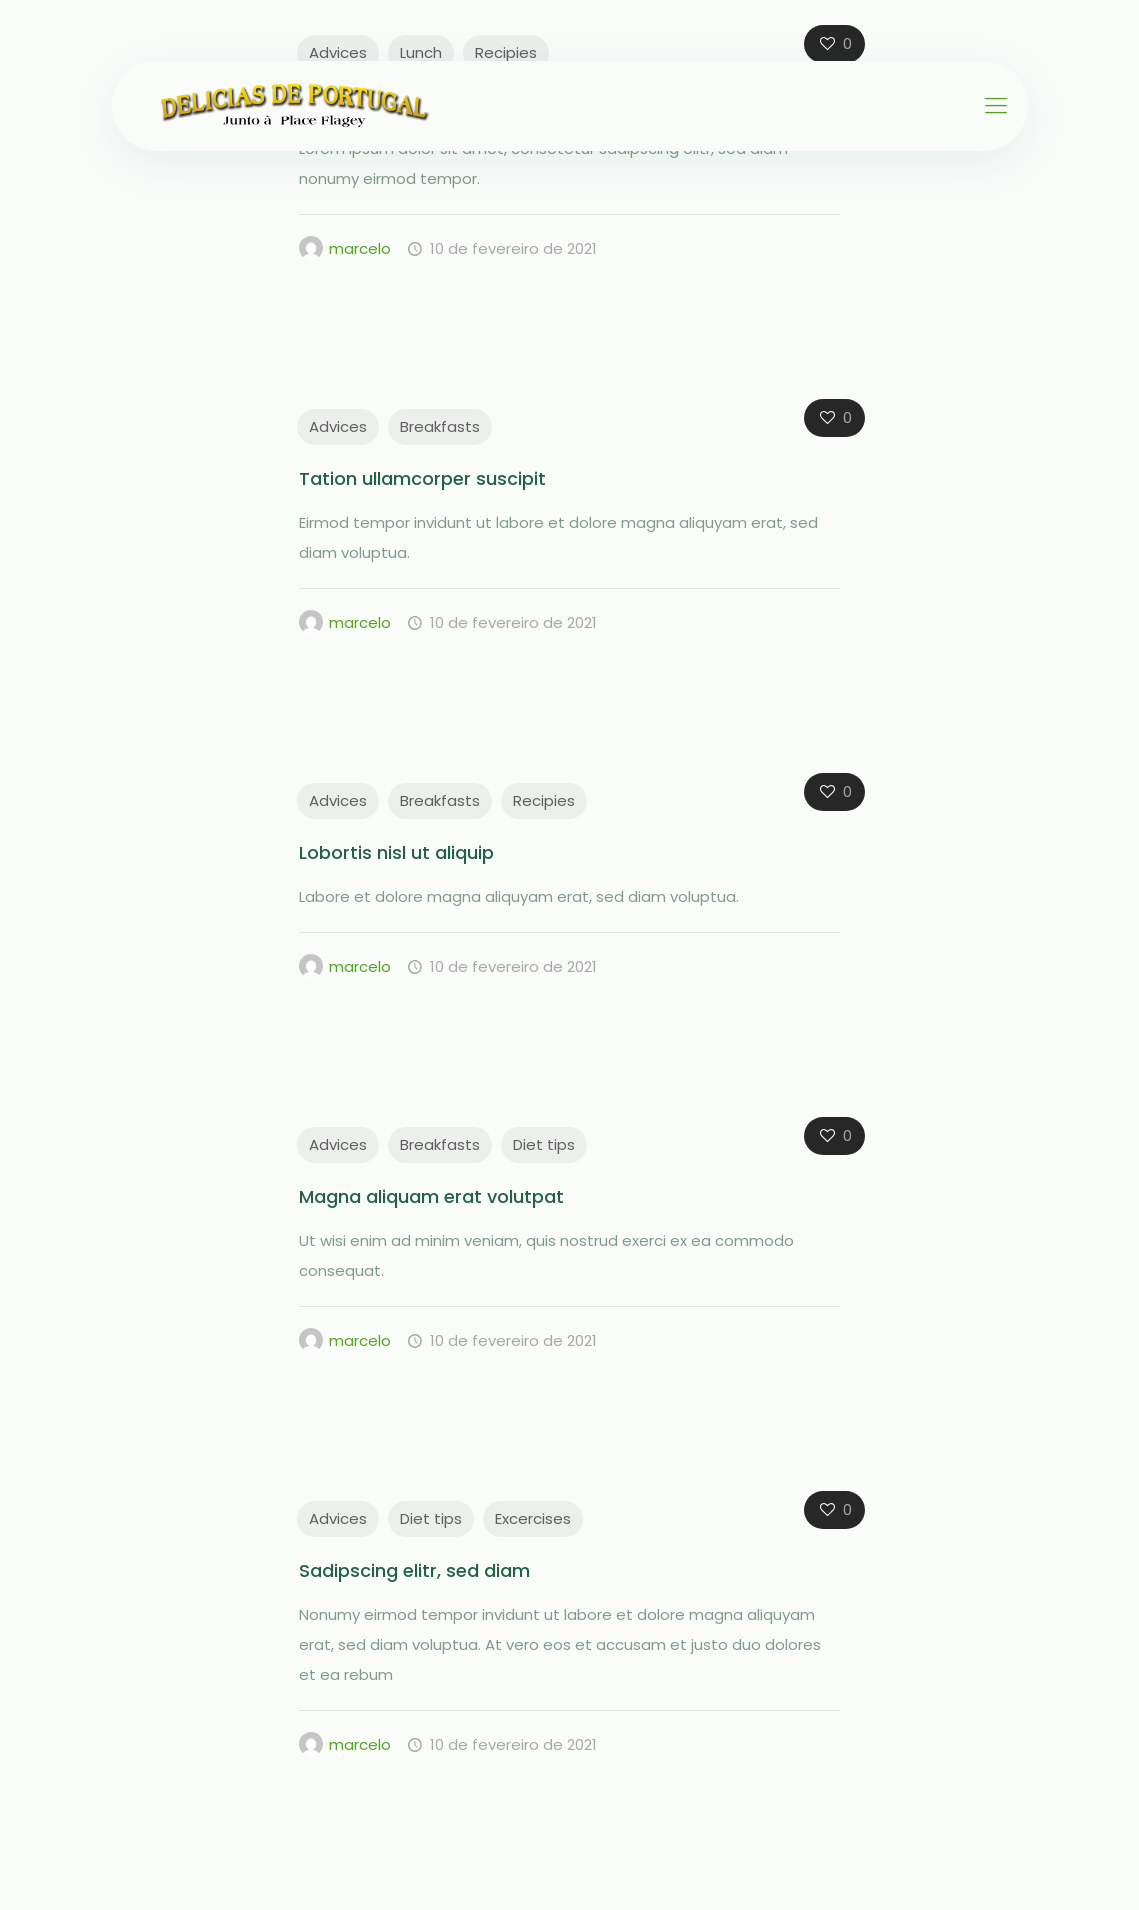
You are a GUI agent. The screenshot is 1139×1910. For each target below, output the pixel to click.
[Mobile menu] (996, 106)
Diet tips (544, 1144)
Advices (338, 52)
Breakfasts (440, 426)
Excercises (533, 1518)
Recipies (506, 52)
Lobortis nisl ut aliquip (396, 852)
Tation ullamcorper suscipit (422, 478)
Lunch (421, 52)
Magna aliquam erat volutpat (431, 1196)
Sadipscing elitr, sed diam (414, 1570)
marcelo (360, 248)
